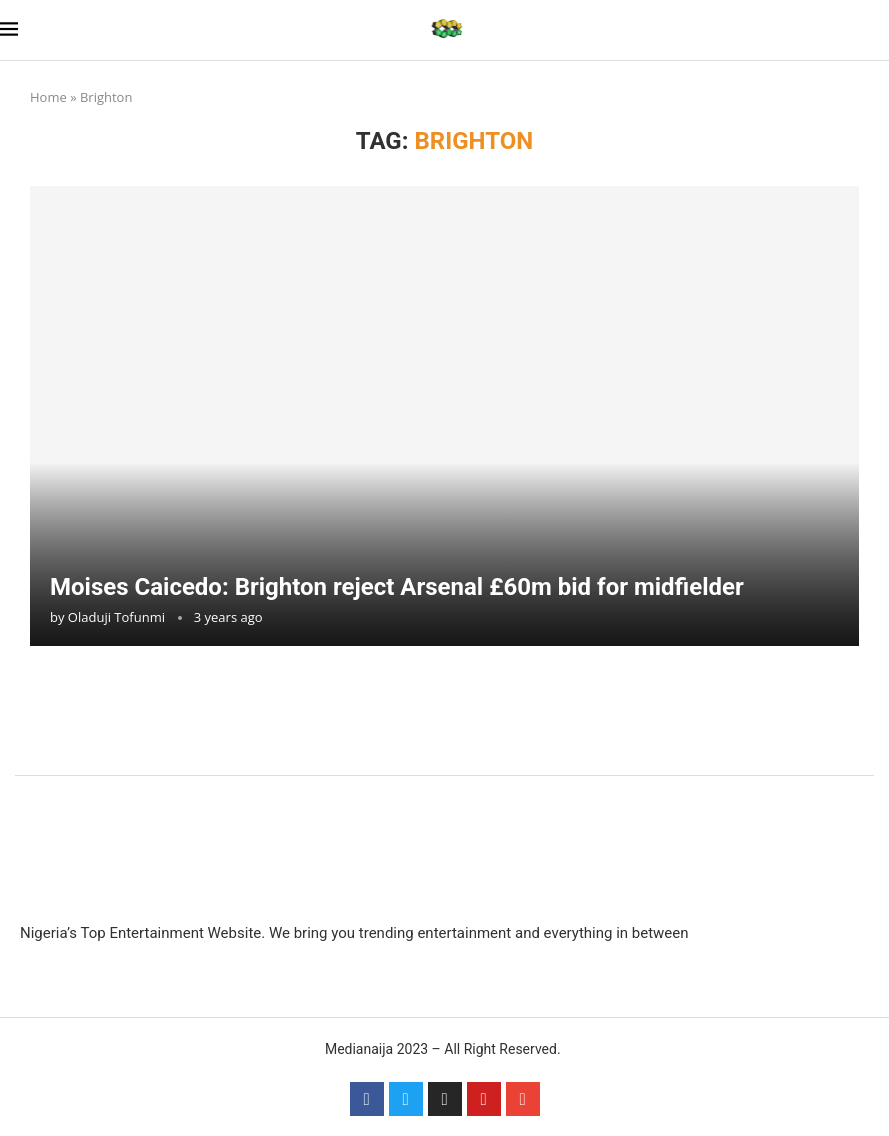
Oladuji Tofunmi (116, 617)
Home (48, 97)
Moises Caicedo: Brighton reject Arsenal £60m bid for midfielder (397, 587)
